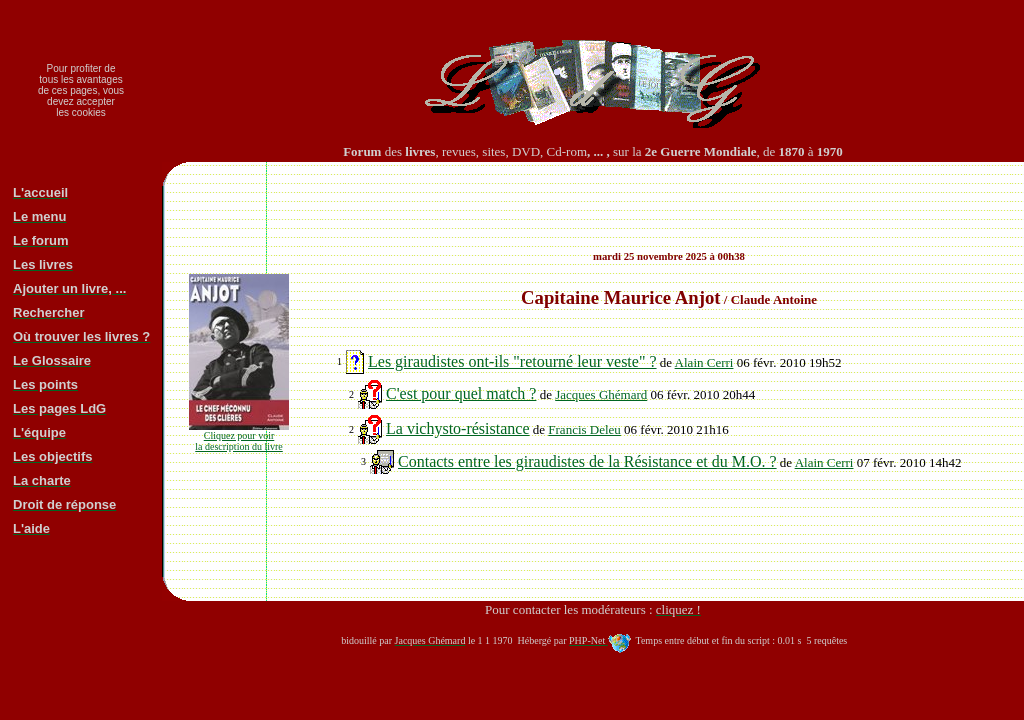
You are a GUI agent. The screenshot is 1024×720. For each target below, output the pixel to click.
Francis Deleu (584, 429)
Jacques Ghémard (601, 394)
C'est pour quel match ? (461, 393)
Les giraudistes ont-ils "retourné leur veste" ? (512, 361)
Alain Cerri (704, 362)
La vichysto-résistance (458, 428)
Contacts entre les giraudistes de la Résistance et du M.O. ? (587, 461)
